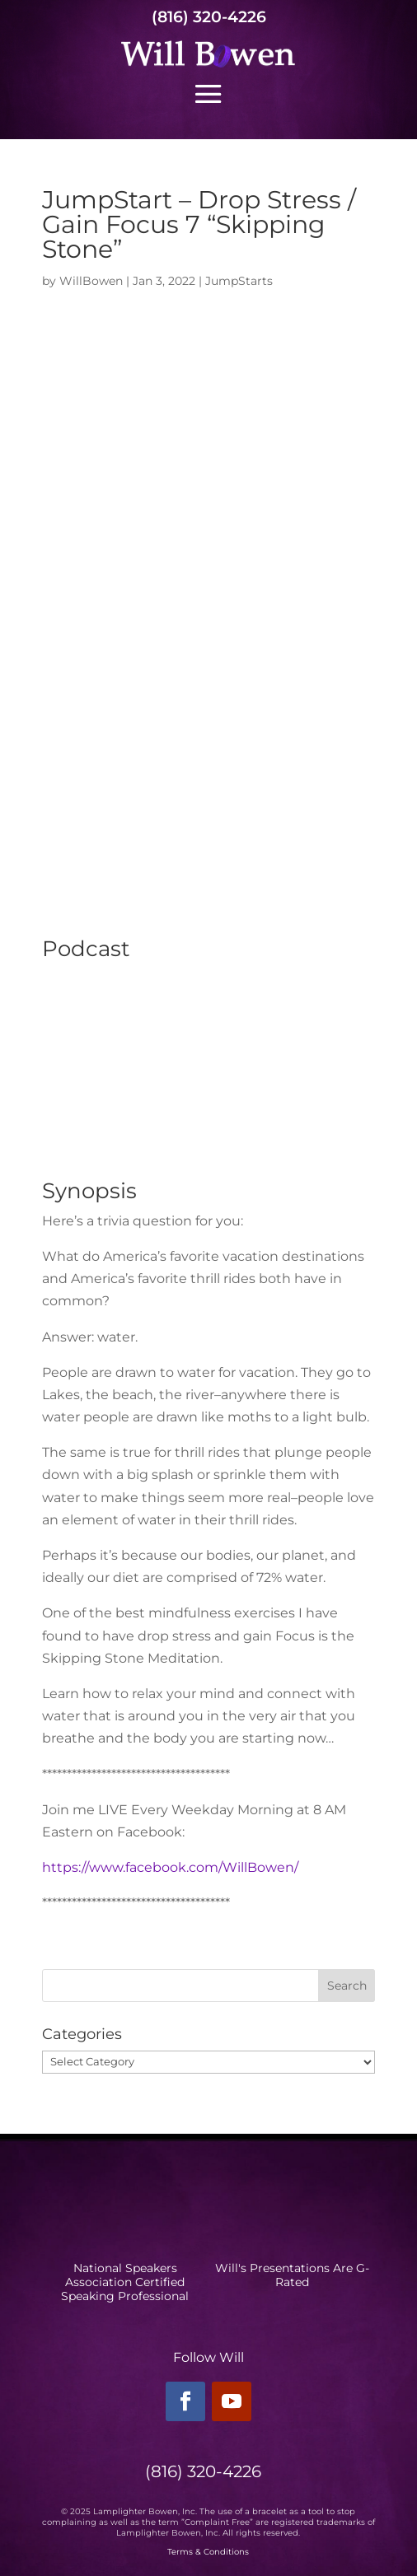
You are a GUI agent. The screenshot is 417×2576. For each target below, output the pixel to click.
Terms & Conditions (208, 2551)
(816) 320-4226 (209, 16)
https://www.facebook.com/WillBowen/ (170, 1867)
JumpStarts (239, 280)
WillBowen (91, 280)
